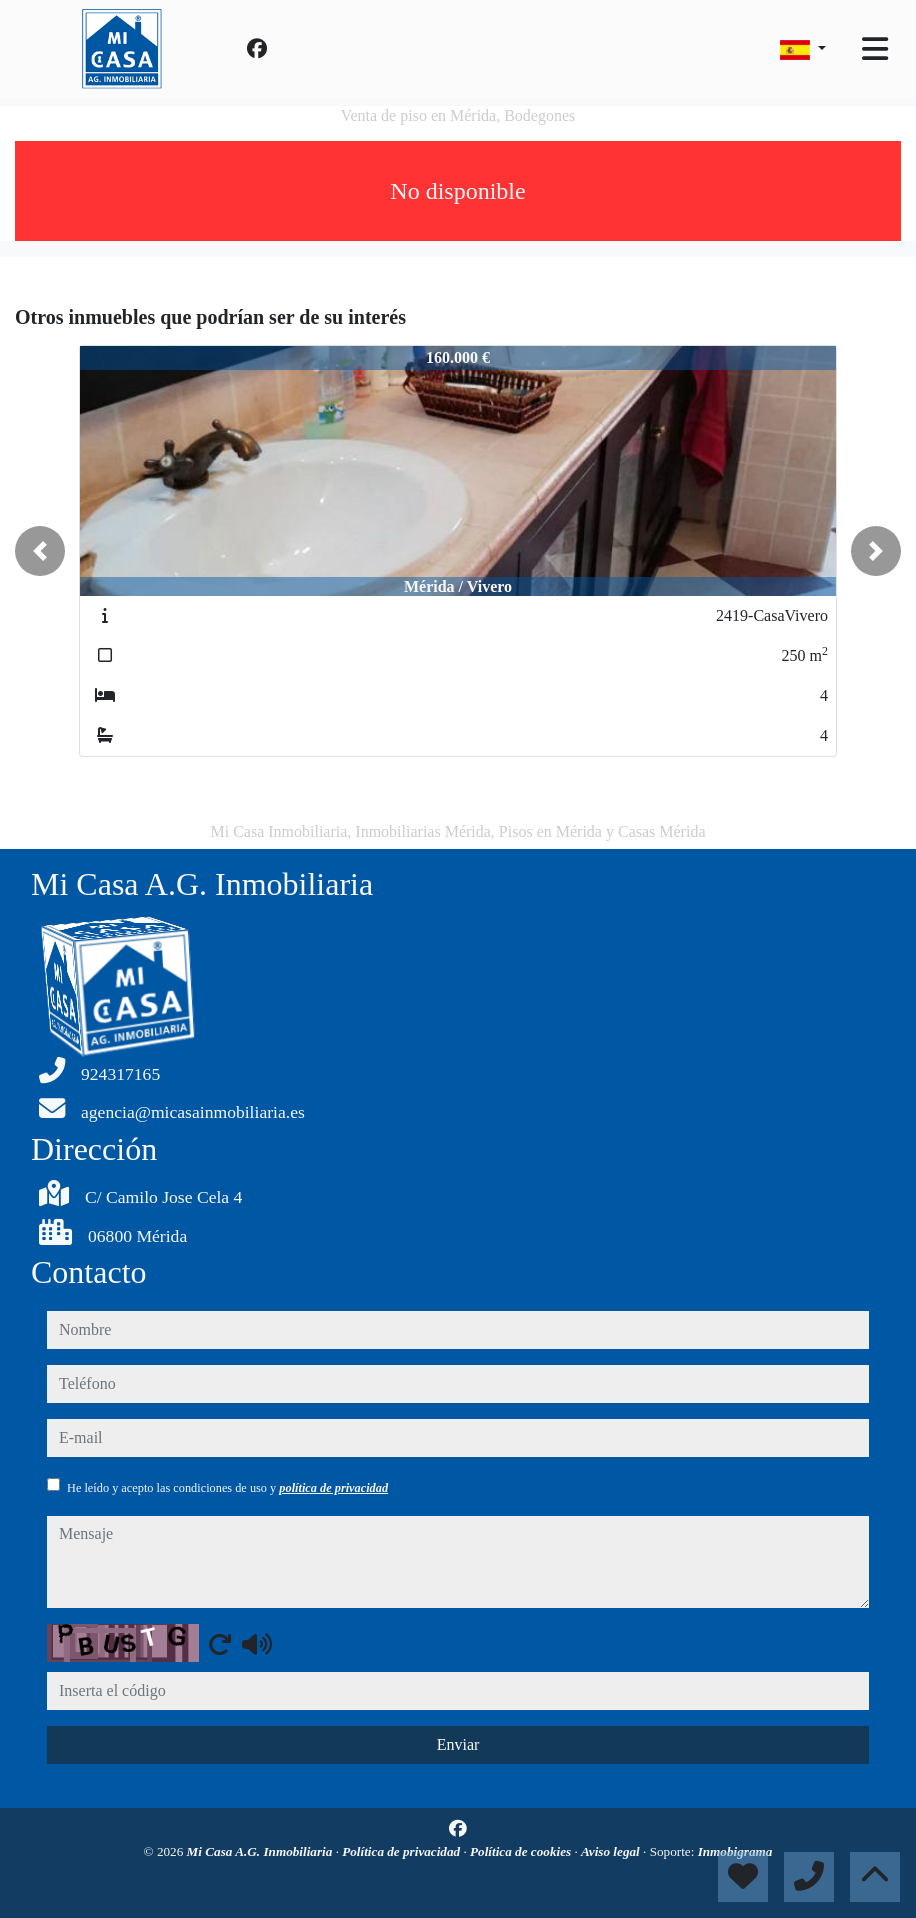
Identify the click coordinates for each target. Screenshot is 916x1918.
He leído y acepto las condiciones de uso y (227, 1488)
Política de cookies (522, 1851)
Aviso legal (612, 1851)
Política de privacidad (402, 1851)
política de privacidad (333, 1488)
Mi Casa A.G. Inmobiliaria (261, 1851)
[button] (40, 551)
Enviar (458, 1744)
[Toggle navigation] (875, 49)
